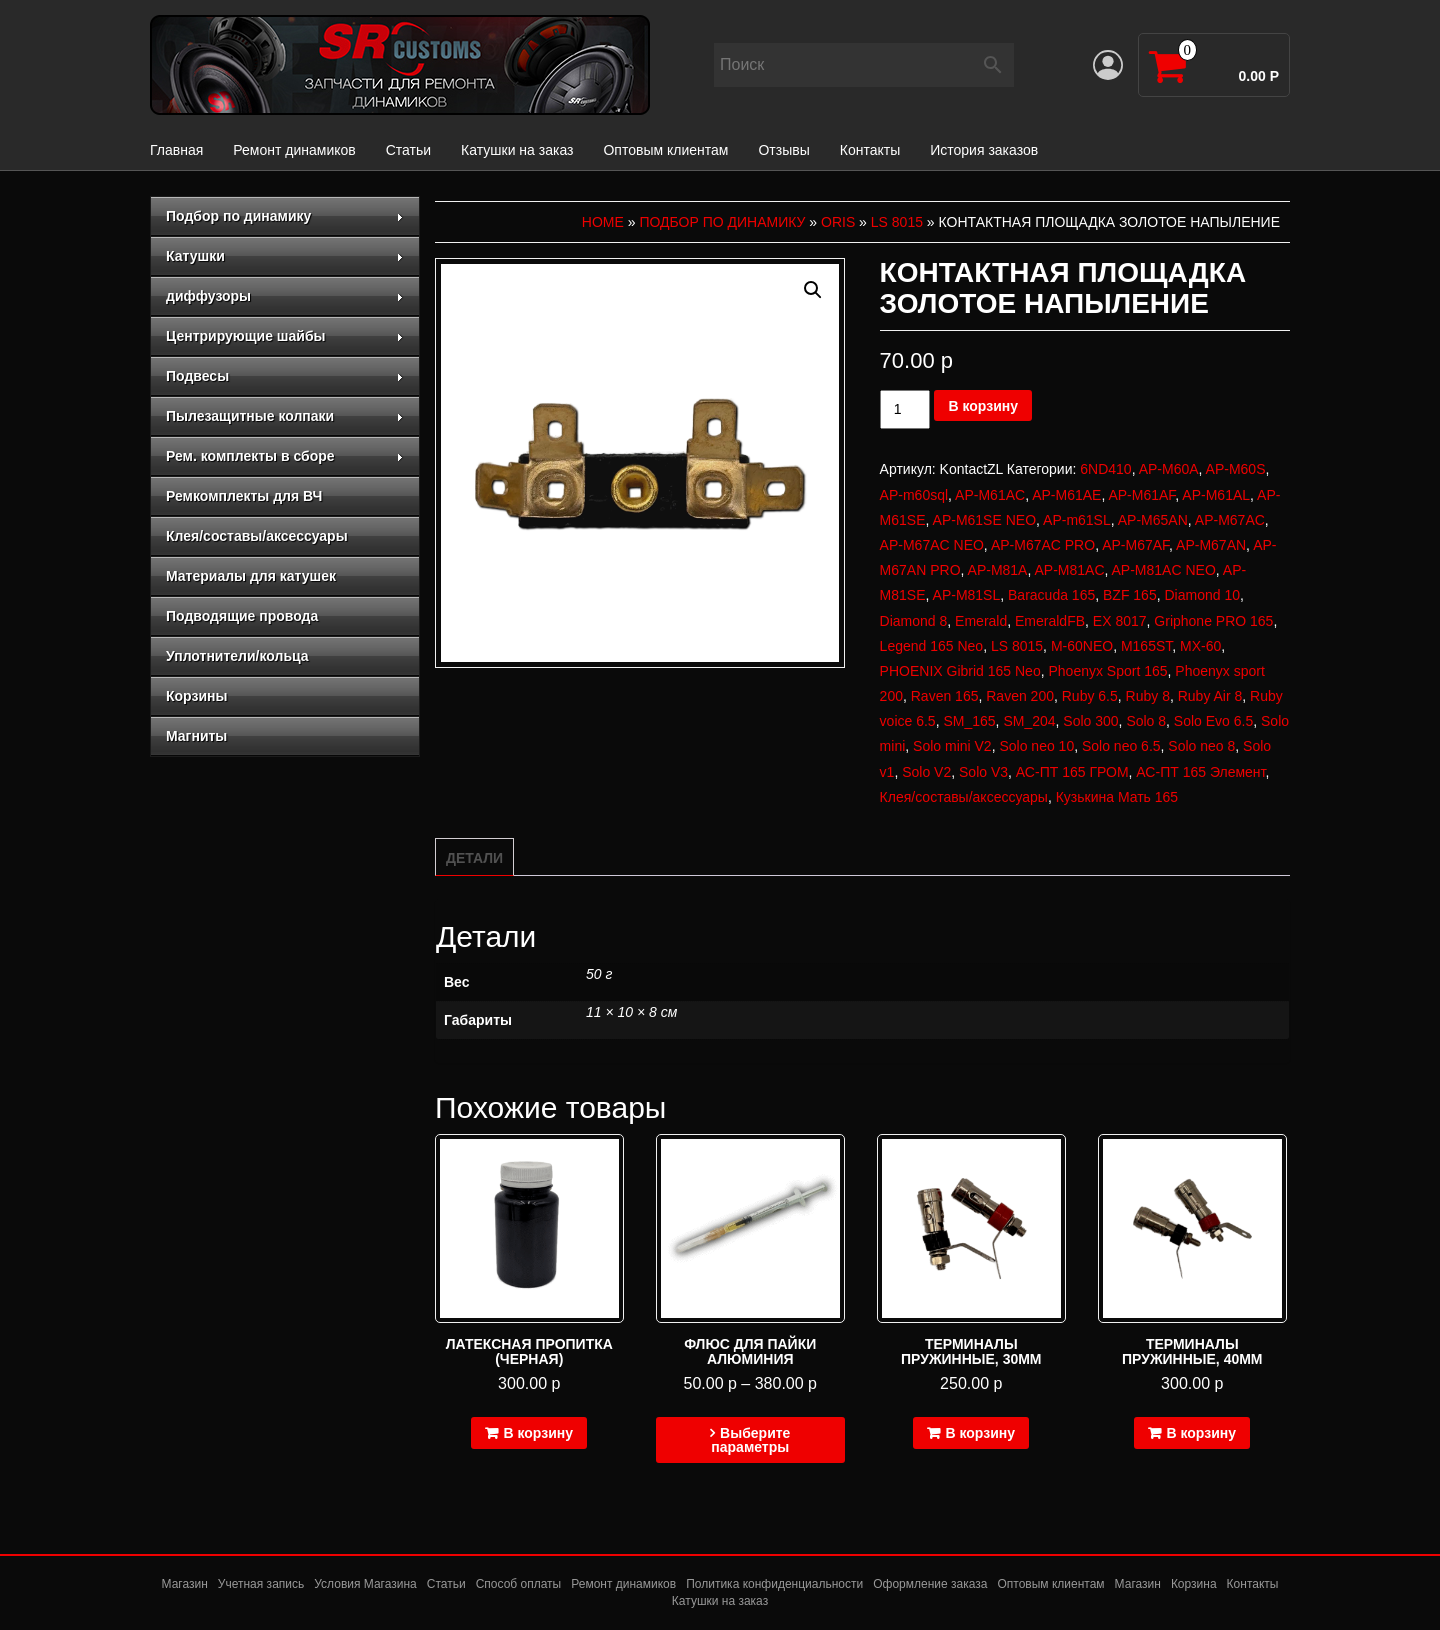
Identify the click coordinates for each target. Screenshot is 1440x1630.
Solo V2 (926, 772)
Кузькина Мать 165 (1117, 797)
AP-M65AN (1153, 520)
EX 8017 (1120, 621)
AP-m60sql (914, 495)
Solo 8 (1146, 721)
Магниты (196, 736)
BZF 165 (1130, 595)
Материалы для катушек (251, 576)
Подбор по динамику (285, 216)
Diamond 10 (1202, 595)
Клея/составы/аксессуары (257, 536)
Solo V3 (983, 772)
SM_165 (969, 721)
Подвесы (285, 376)
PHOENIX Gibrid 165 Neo (960, 671)
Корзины (196, 696)
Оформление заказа (930, 1584)
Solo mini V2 (952, 746)
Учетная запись (261, 1584)
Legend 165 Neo (932, 646)
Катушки (285, 256)
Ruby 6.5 (1090, 696)
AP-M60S (1236, 469)
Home (603, 222)
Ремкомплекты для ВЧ (244, 496)
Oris (838, 222)
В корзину (983, 406)
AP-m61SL (1077, 520)
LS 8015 (897, 222)
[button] (813, 290)
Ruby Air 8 (1210, 696)
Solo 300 (1090, 721)
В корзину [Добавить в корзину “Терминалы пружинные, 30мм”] (980, 1433)
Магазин (185, 1584)
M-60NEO (1082, 646)
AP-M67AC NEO (932, 545)
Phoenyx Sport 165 (1107, 671)
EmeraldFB (1050, 621)
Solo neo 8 (1201, 746)
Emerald (981, 621)
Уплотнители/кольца (237, 656)
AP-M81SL (967, 595)
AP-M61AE (1066, 495)
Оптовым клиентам (665, 150)
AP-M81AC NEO (1164, 570)
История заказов (984, 150)
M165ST (1146, 646)
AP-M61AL (1216, 495)
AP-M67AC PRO (1043, 545)
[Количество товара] (905, 409)
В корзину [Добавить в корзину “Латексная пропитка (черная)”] (538, 1433)
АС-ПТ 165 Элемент (1200, 772)
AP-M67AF (1135, 545)
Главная (176, 150)
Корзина (1194, 1584)
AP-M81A (998, 570)
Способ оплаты (519, 1584)
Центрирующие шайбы (285, 336)
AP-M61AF (1141, 495)
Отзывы (783, 150)
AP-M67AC (1230, 520)
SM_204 (1029, 721)
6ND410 (1105, 469)
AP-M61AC (990, 495)
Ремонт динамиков (294, 150)
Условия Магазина (365, 1584)
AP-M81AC (1069, 570)
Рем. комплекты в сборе (285, 456)
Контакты (870, 150)
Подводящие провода (242, 616)
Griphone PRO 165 (1213, 621)
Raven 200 (1020, 696)
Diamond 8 (914, 621)
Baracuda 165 (1051, 595)
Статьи (408, 150)
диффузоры (285, 296)
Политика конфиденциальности (774, 1584)
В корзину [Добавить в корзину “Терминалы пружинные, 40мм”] (1201, 1433)
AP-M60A (1169, 469)
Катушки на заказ (517, 150)
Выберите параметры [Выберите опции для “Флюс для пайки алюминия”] (750, 1440)
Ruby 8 (1148, 696)
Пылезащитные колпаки (285, 416)
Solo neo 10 (1036, 746)
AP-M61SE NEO (984, 520)
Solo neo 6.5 (1121, 746)
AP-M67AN (1211, 545)
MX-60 (1200, 646)
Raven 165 (945, 696)
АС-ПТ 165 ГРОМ (1072, 772)
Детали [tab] (474, 858)
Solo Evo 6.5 (1213, 721)
